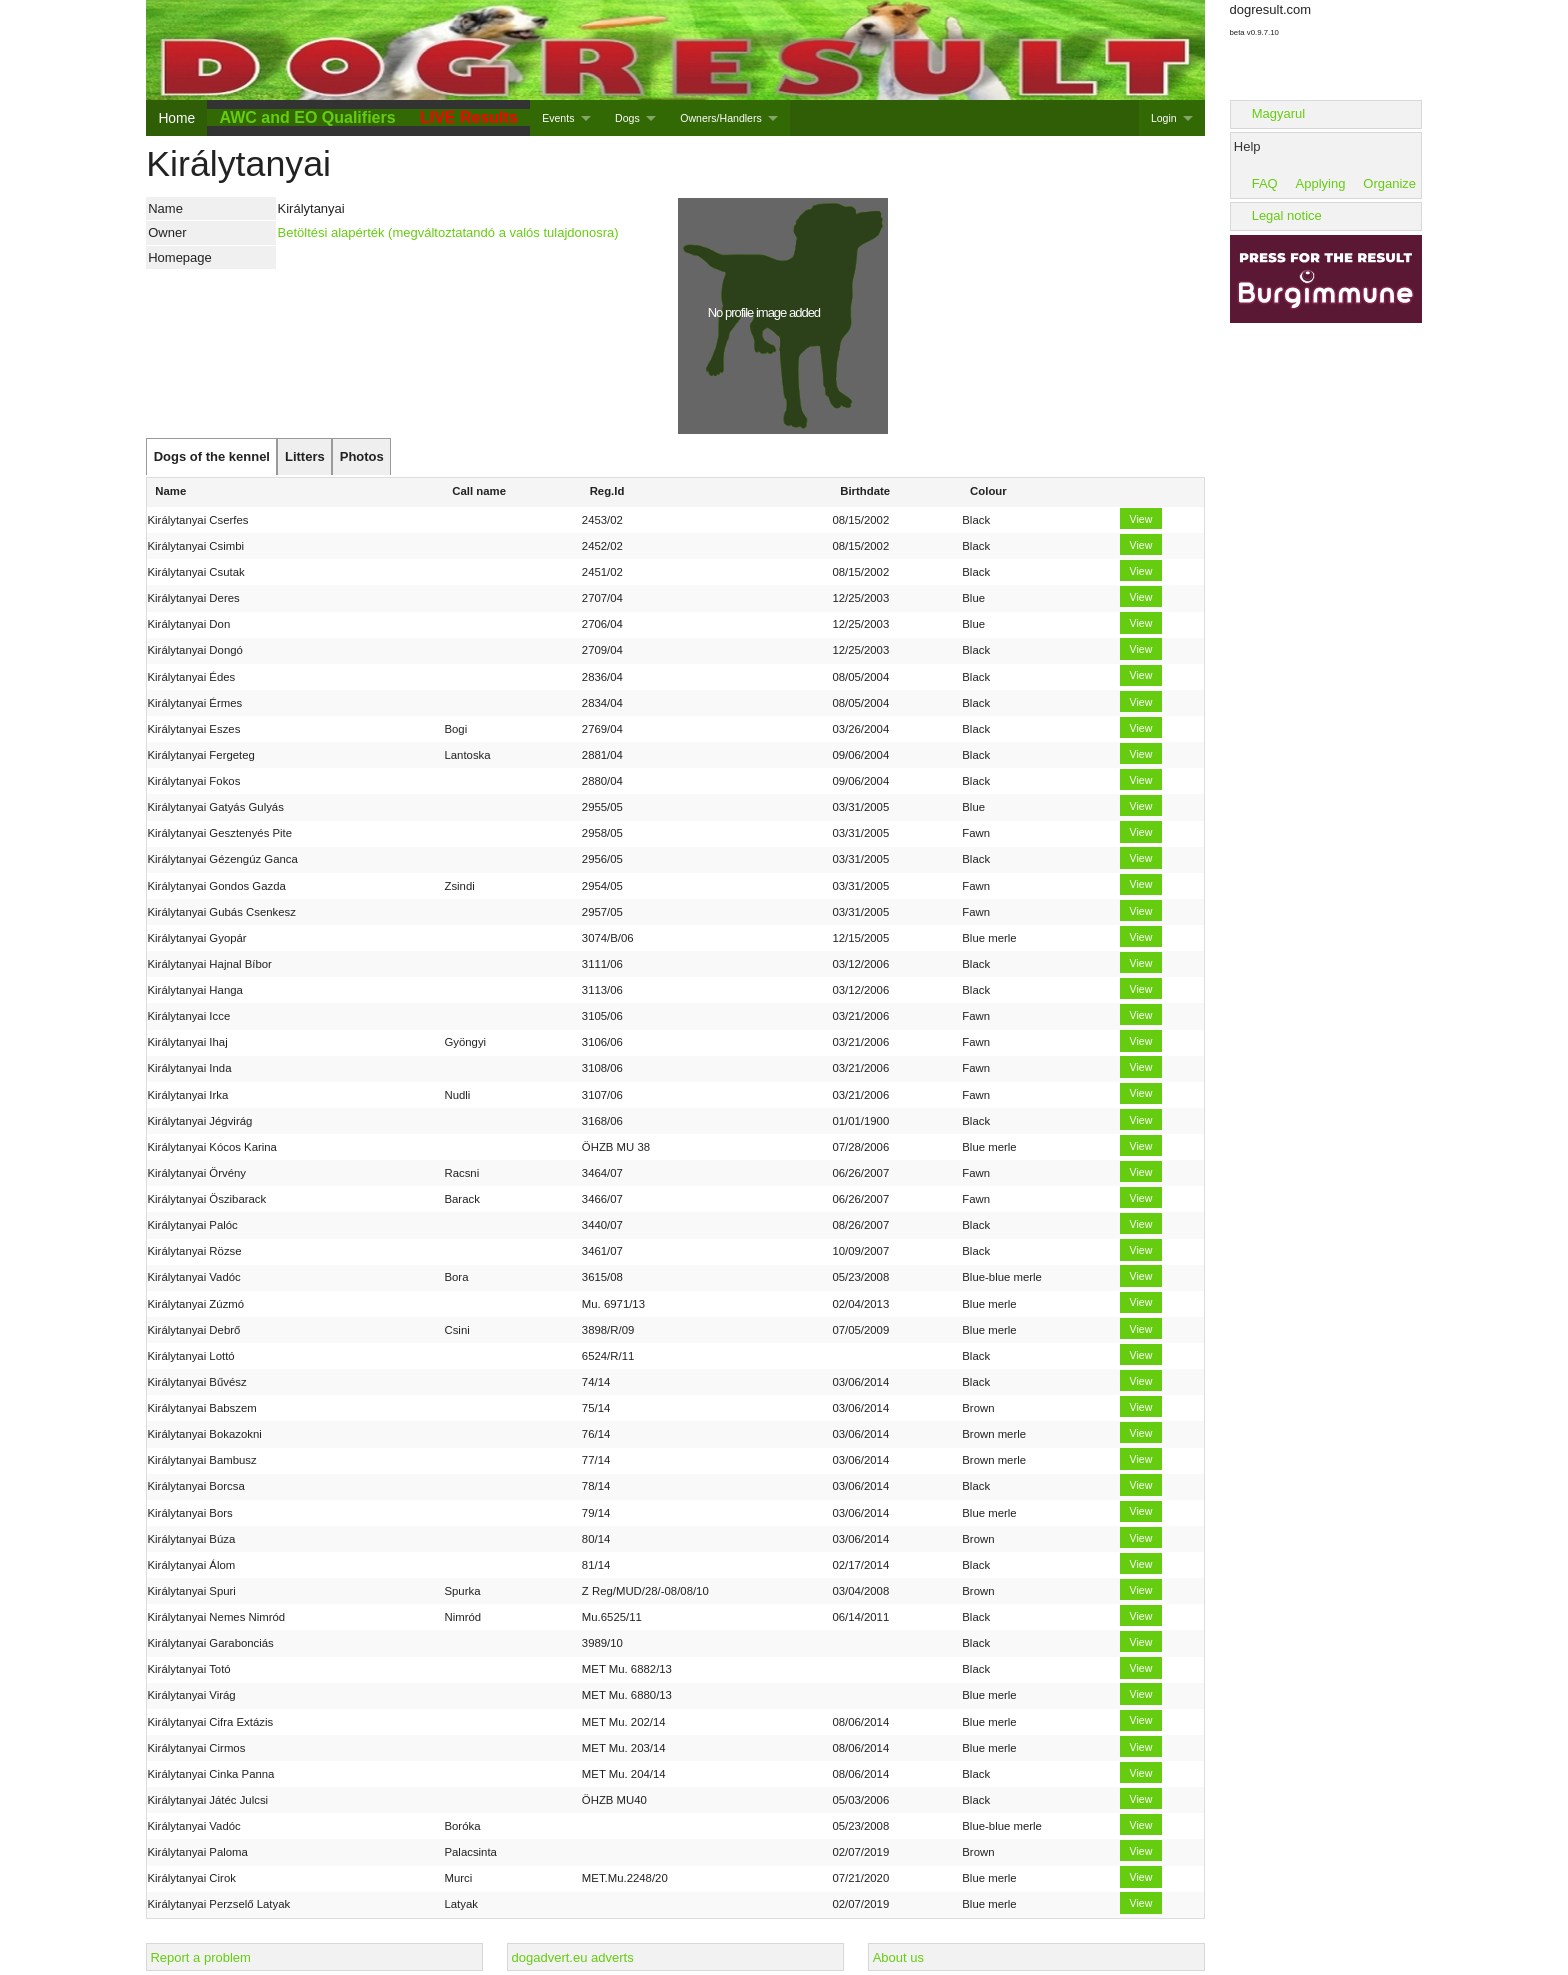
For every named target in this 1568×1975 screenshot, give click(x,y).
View (1141, 519)
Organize (1389, 183)
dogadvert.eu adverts (573, 1957)
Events (558, 118)
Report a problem (200, 1957)
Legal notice (1287, 215)
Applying (1321, 183)
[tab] (211, 457)
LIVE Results (469, 117)
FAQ (1265, 183)
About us (898, 1957)
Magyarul (1278, 113)
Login (1164, 118)
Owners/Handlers (720, 118)
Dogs (627, 118)
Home (176, 118)
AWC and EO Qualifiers (308, 117)
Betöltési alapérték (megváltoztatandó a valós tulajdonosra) (448, 232)
